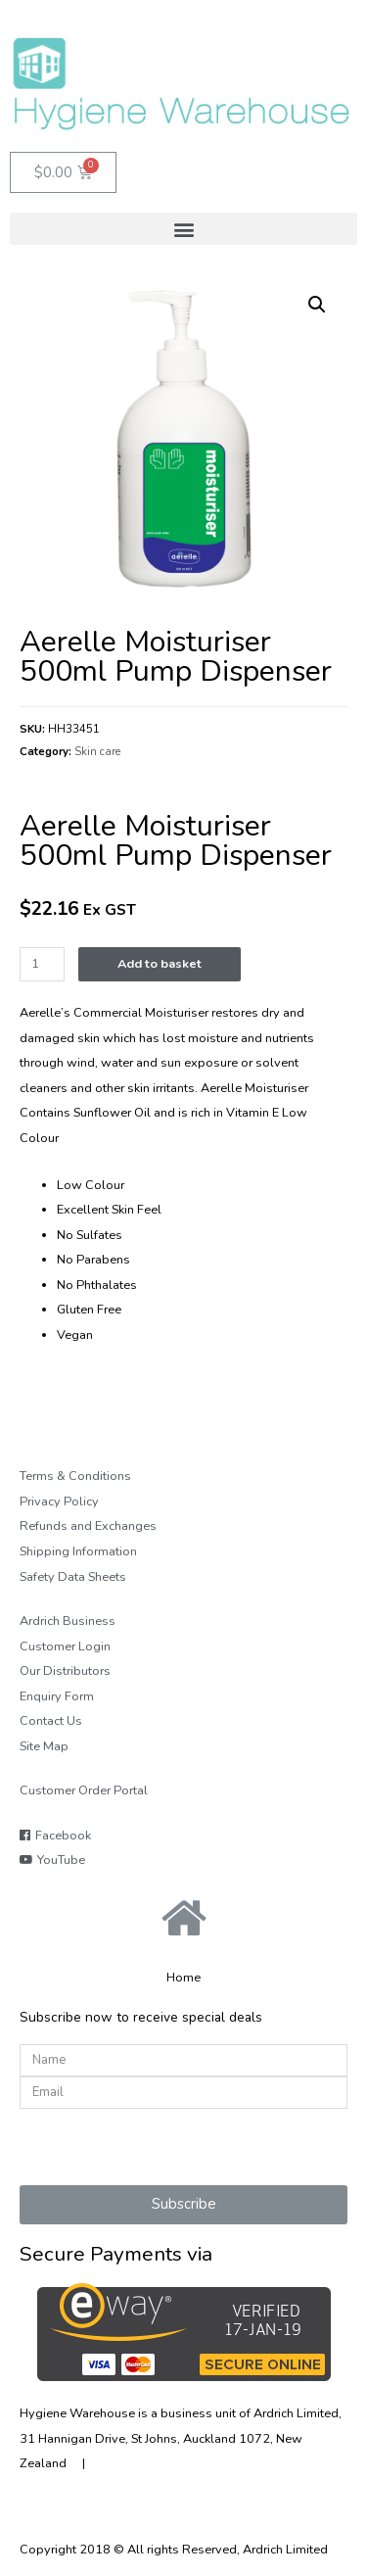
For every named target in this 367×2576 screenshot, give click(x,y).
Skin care (97, 751)
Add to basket (159, 964)
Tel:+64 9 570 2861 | (169, 2463)
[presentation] (168, 2147)
